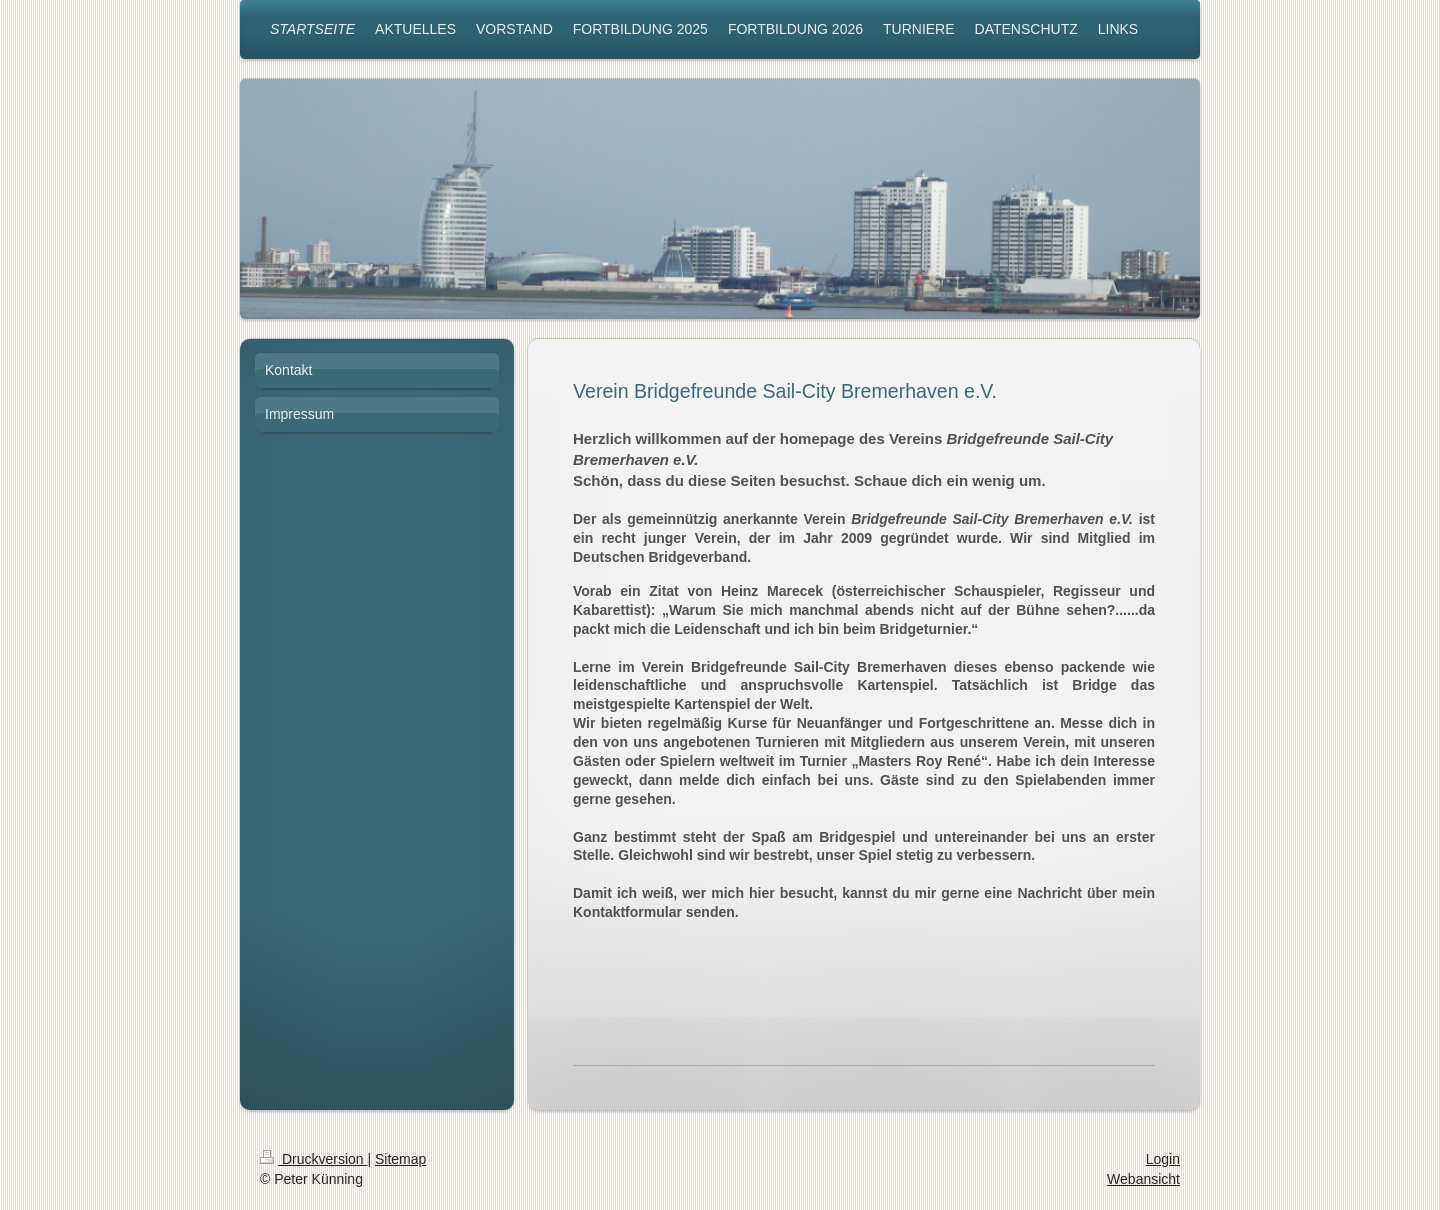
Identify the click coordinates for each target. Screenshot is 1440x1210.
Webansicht (1143, 1179)
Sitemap (400, 1159)
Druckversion (313, 1159)
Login (1163, 1159)
